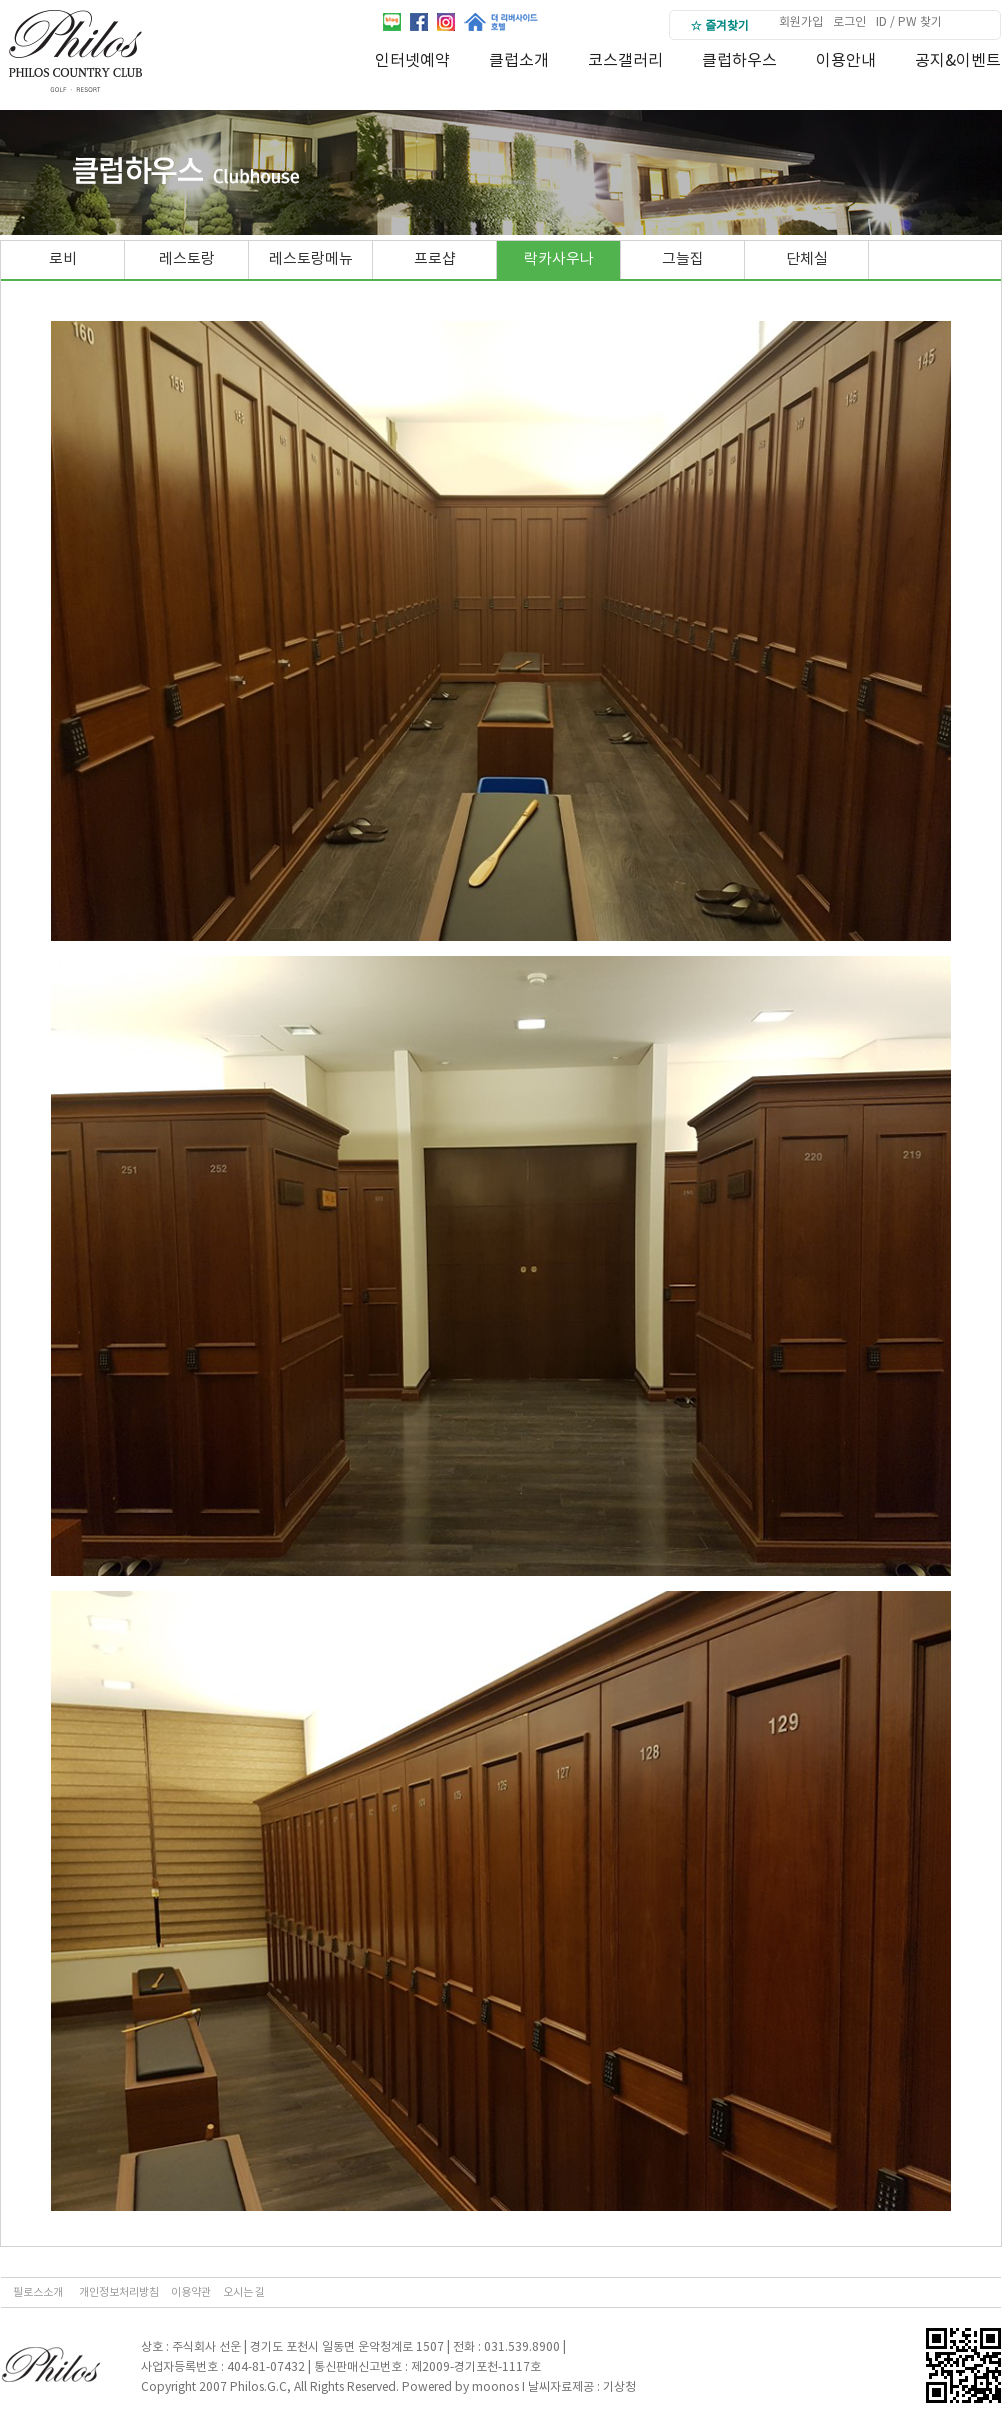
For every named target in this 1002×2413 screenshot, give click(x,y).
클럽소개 (519, 61)
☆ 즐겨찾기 (719, 26)
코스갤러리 (625, 61)
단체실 (807, 259)
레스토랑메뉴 (311, 259)
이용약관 (191, 2292)
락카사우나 (559, 259)
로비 (63, 259)
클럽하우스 (739, 61)
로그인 (849, 22)
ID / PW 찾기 (909, 22)
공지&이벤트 (958, 61)
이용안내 (846, 61)
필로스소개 (38, 2292)
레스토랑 (187, 259)
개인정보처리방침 (119, 2292)
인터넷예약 (412, 61)
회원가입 (801, 22)
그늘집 (683, 259)
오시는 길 (244, 2292)
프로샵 (435, 259)
